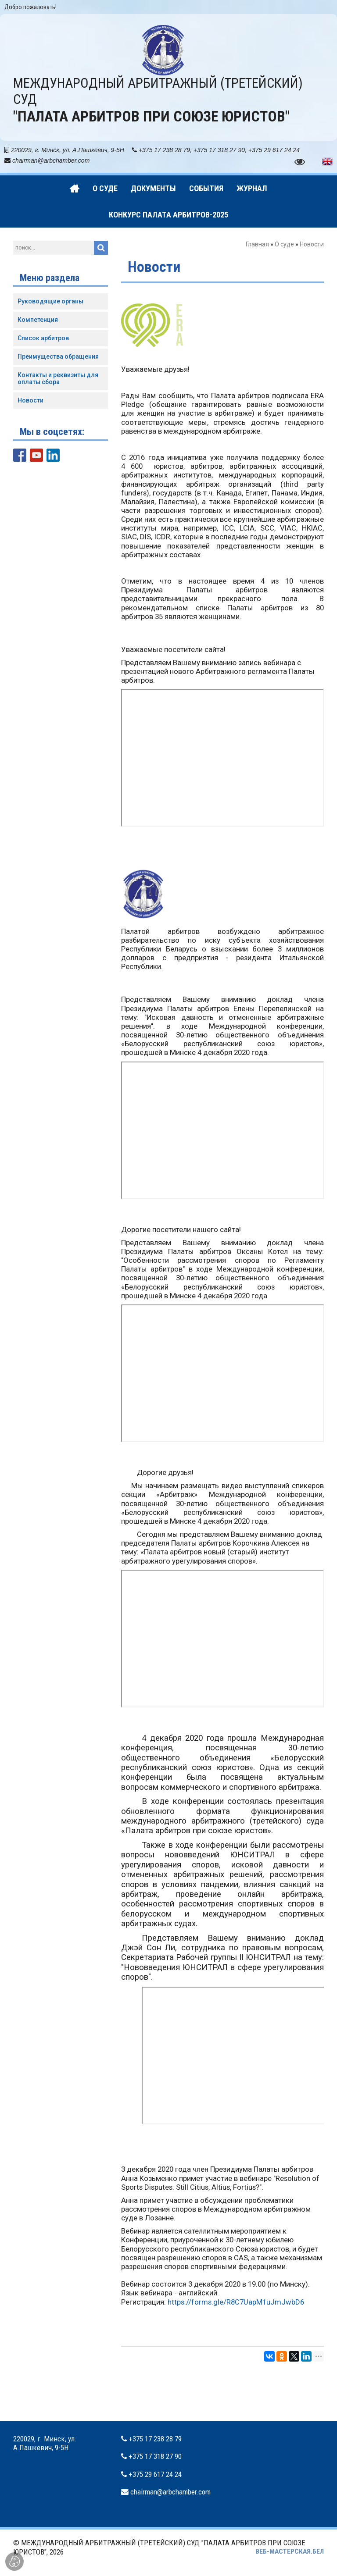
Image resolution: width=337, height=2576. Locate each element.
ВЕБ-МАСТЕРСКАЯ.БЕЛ (289, 2551)
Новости (30, 400)
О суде (284, 244)
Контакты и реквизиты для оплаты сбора (58, 378)
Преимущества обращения (58, 356)
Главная (257, 244)
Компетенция (38, 319)
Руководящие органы (50, 301)
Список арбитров (43, 338)
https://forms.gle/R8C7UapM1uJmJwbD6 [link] (236, 2302)
